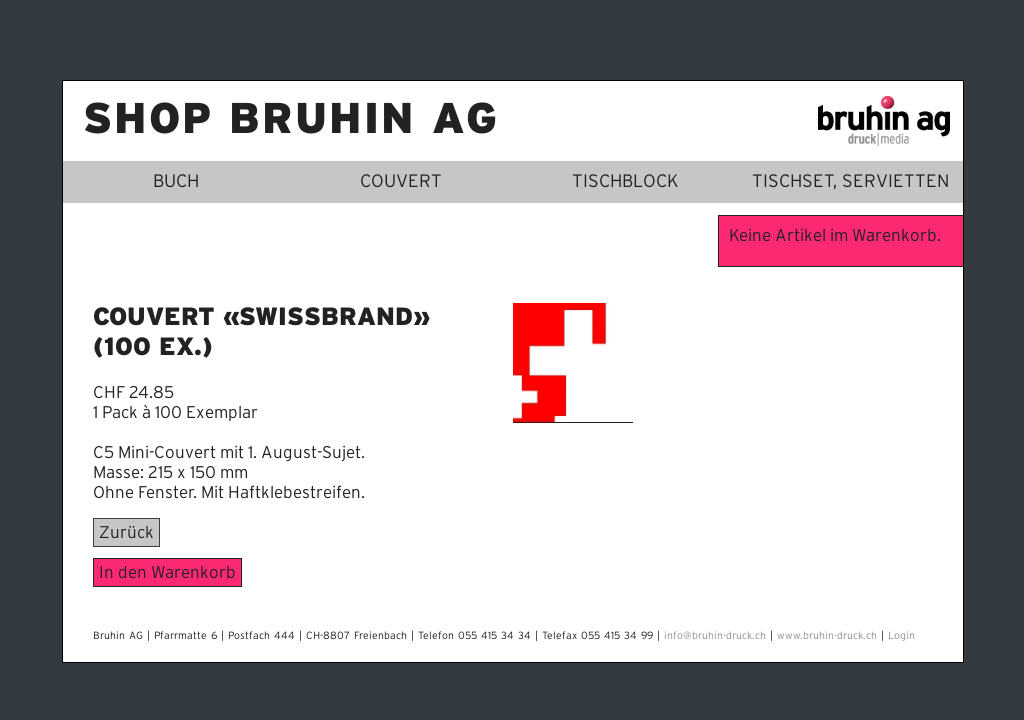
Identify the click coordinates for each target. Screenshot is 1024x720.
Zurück (126, 532)
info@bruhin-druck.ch (715, 636)
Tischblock (625, 182)
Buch (176, 182)
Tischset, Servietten (850, 182)
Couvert (401, 182)
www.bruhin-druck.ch (827, 636)
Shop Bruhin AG (291, 120)
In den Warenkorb (167, 572)
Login (901, 636)
